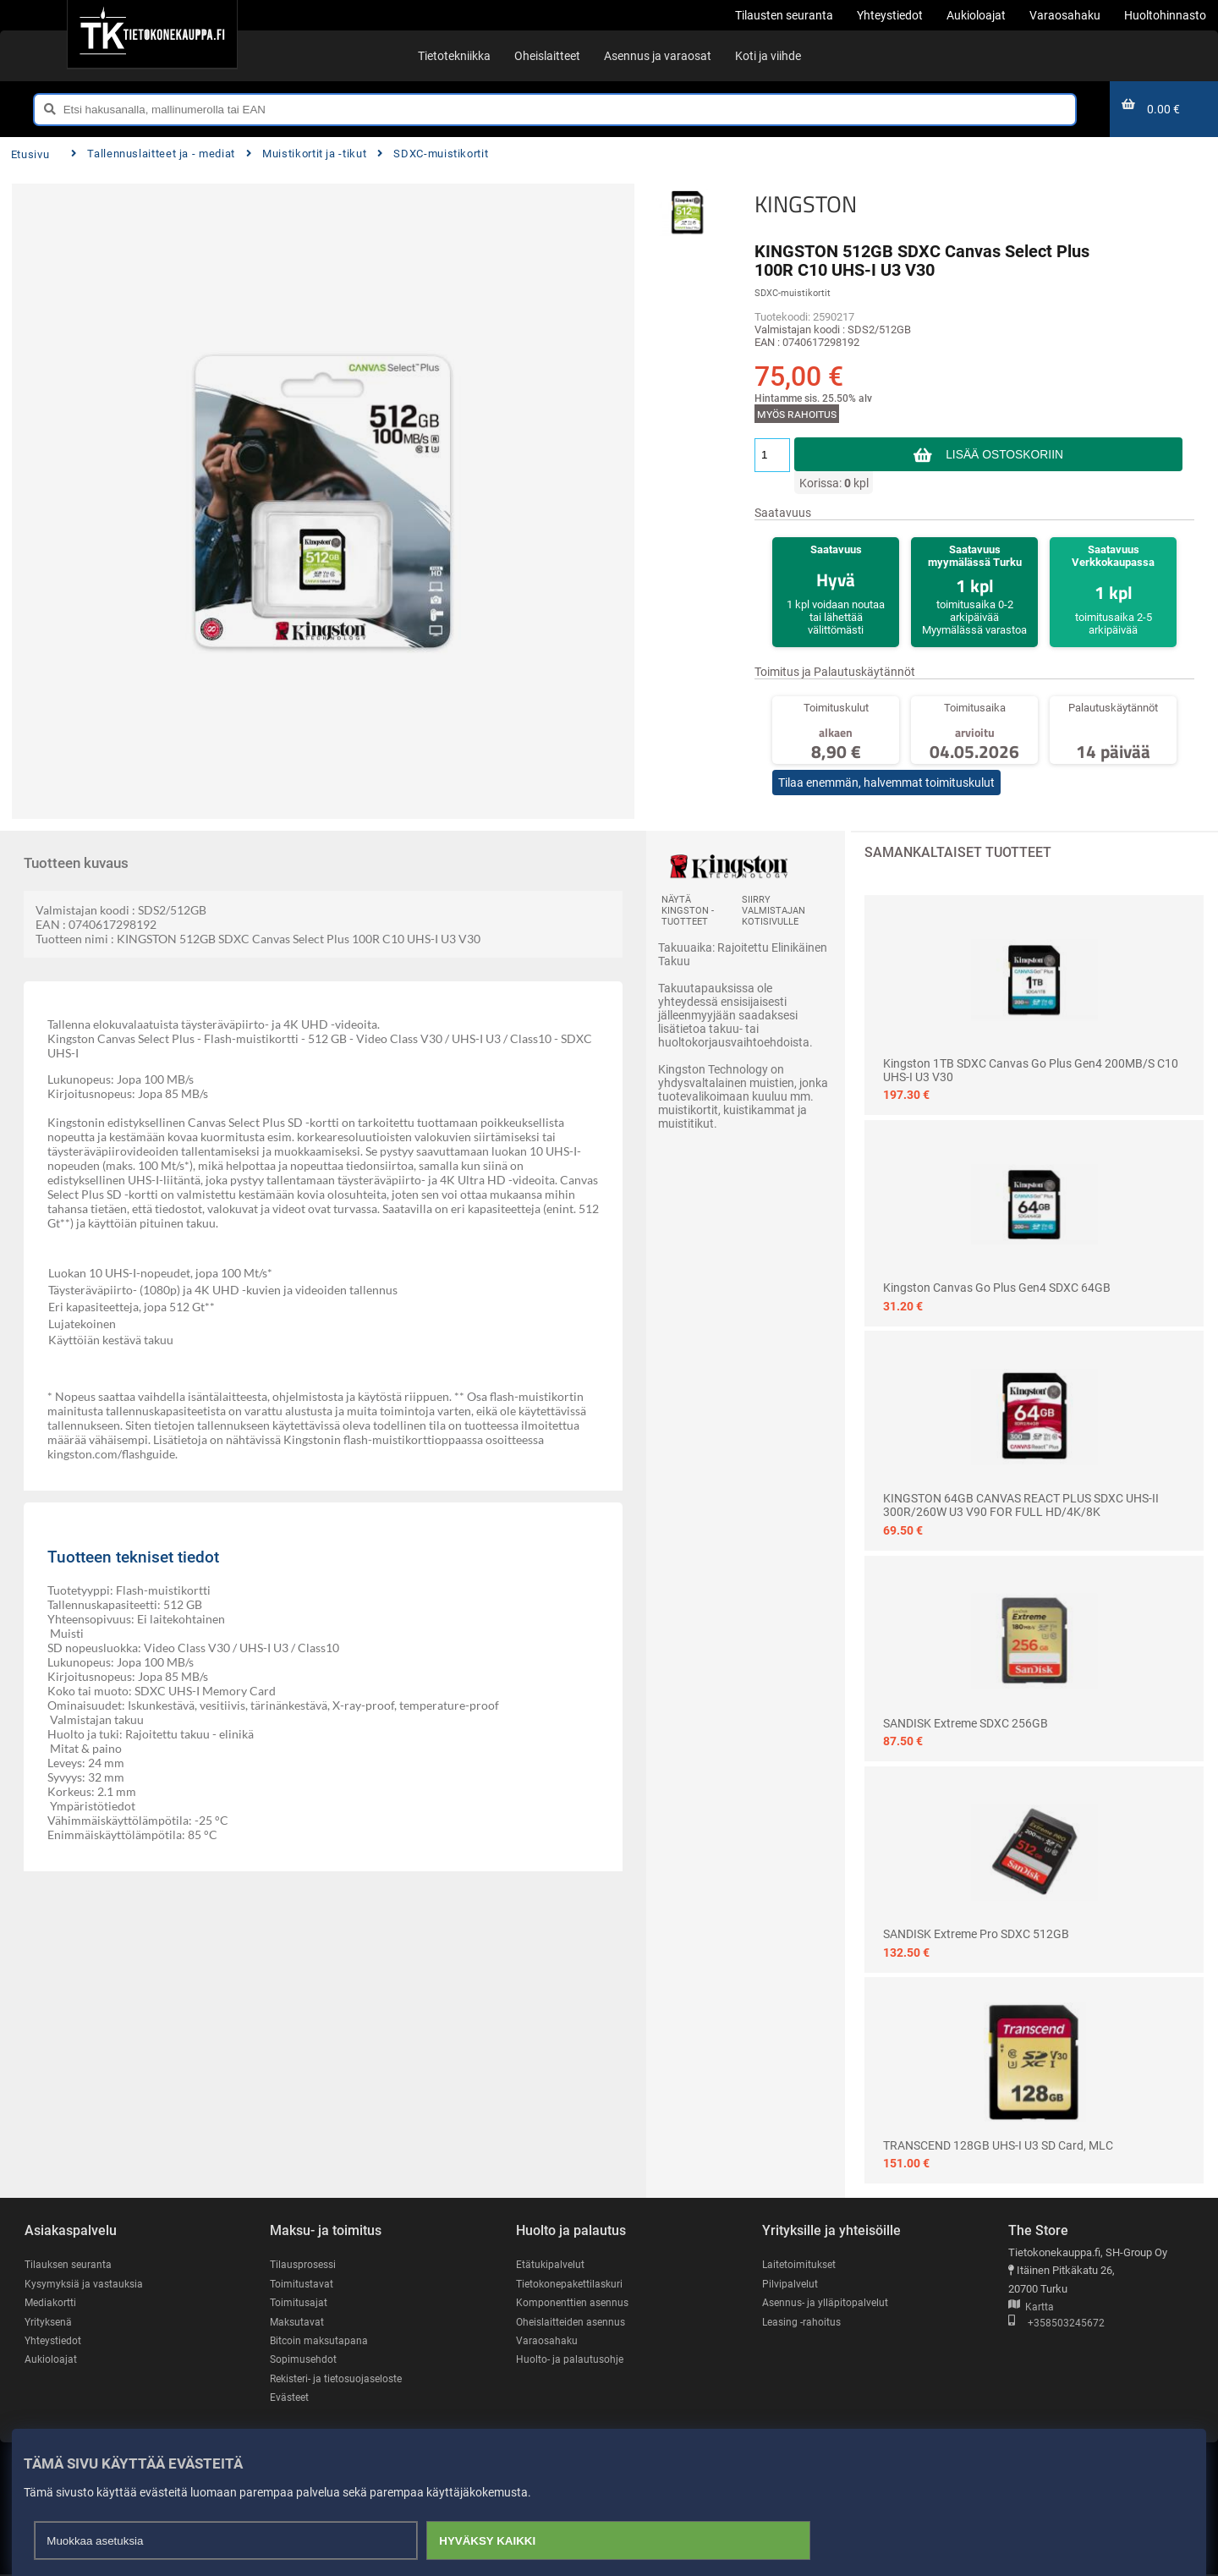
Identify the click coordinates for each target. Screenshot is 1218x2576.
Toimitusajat (299, 2303)
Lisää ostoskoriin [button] (1004, 454)
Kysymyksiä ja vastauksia (86, 2283)
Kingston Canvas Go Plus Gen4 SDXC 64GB (997, 1287)
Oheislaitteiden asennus (574, 2321)
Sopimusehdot (304, 2360)
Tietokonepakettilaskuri (572, 2283)
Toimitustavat (302, 2283)
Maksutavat (298, 2321)
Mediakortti (52, 2303)
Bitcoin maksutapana (320, 2341)
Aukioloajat (51, 2360)
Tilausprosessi (305, 2264)
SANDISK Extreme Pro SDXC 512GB (976, 1934)
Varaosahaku (547, 2341)
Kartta (1031, 2307)
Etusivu (30, 154)
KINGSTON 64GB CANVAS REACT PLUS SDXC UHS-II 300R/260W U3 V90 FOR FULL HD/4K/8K (1021, 1505)
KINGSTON (805, 203)
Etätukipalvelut (551, 2264)
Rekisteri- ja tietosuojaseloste (341, 2379)
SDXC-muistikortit (432, 153)
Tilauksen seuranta (71, 2264)
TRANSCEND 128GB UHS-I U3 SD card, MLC (998, 2145)
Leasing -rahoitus (803, 2321)
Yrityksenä (50, 2321)
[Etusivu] (151, 34)
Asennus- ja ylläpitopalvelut (827, 2303)
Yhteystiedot (55, 2341)
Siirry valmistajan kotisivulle (773, 910)
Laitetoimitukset (801, 2264)
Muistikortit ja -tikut (306, 153)
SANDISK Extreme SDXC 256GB (965, 1723)
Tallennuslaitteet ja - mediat (153, 153)
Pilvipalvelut (790, 2283)
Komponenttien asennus (574, 2303)
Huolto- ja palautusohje (571, 2360)
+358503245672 (1056, 2323)
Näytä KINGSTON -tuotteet (687, 910)
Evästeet (290, 2398)
